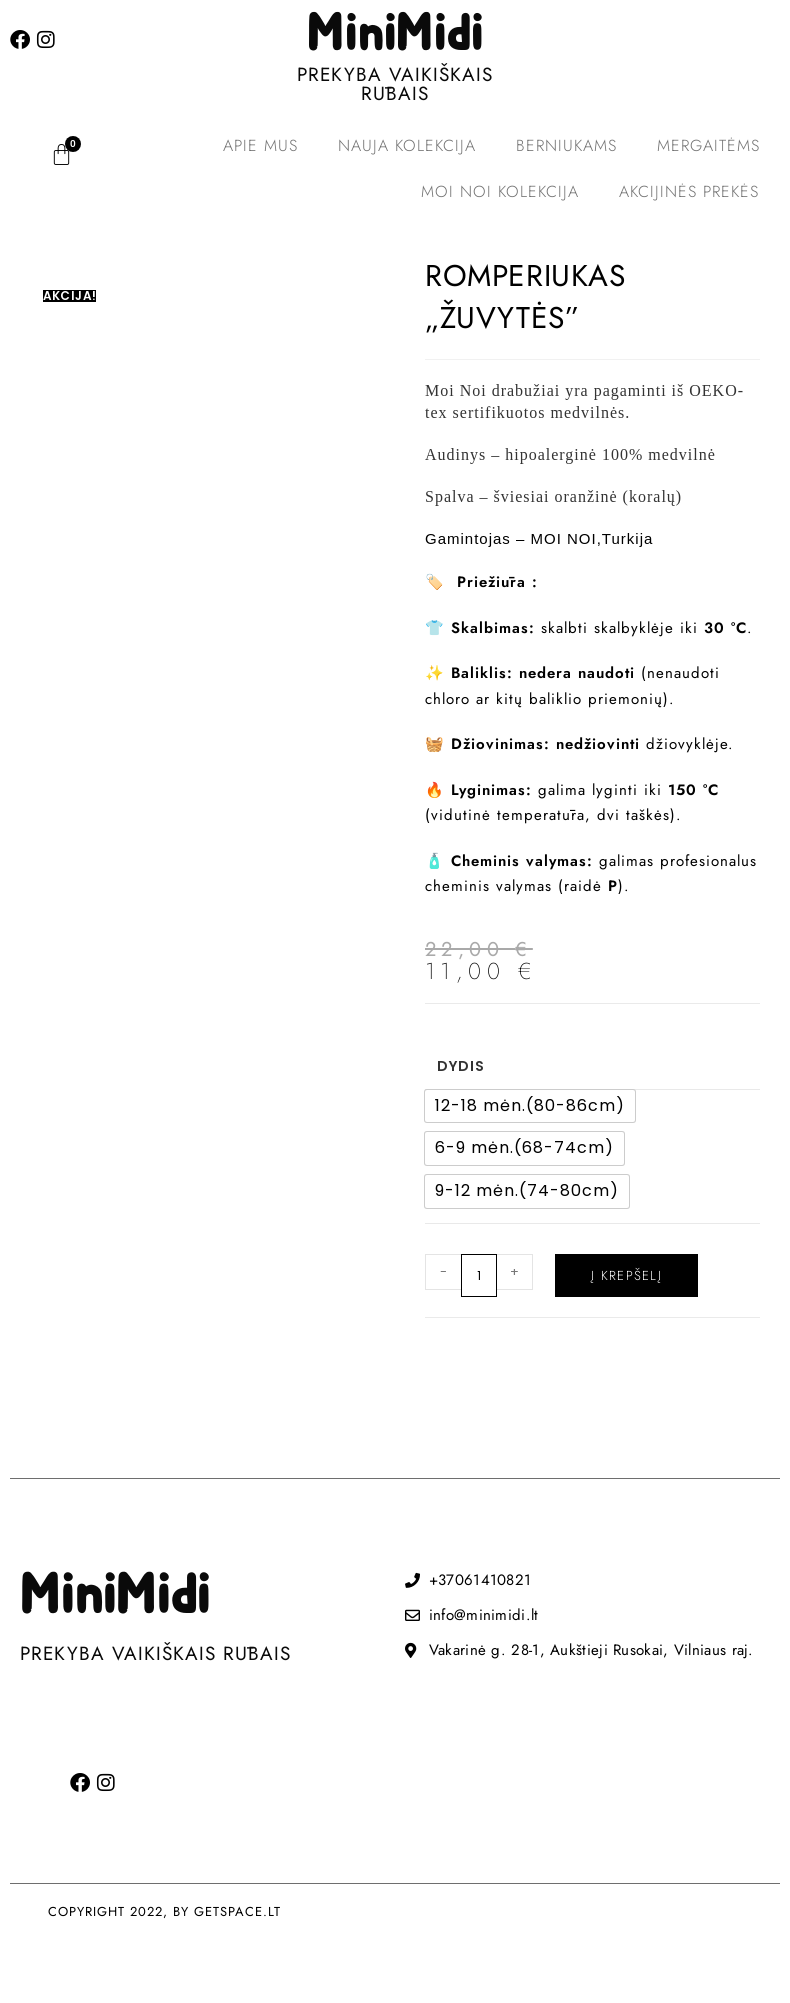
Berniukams (566, 145)
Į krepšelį (626, 1275)
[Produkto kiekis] (479, 1275)
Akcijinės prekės (689, 191)
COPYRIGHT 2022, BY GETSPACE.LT (164, 1911)
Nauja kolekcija (407, 145)
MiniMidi (395, 35)
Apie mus (260, 145)
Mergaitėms (708, 145)
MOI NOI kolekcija (500, 191)
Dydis (461, 1066)
